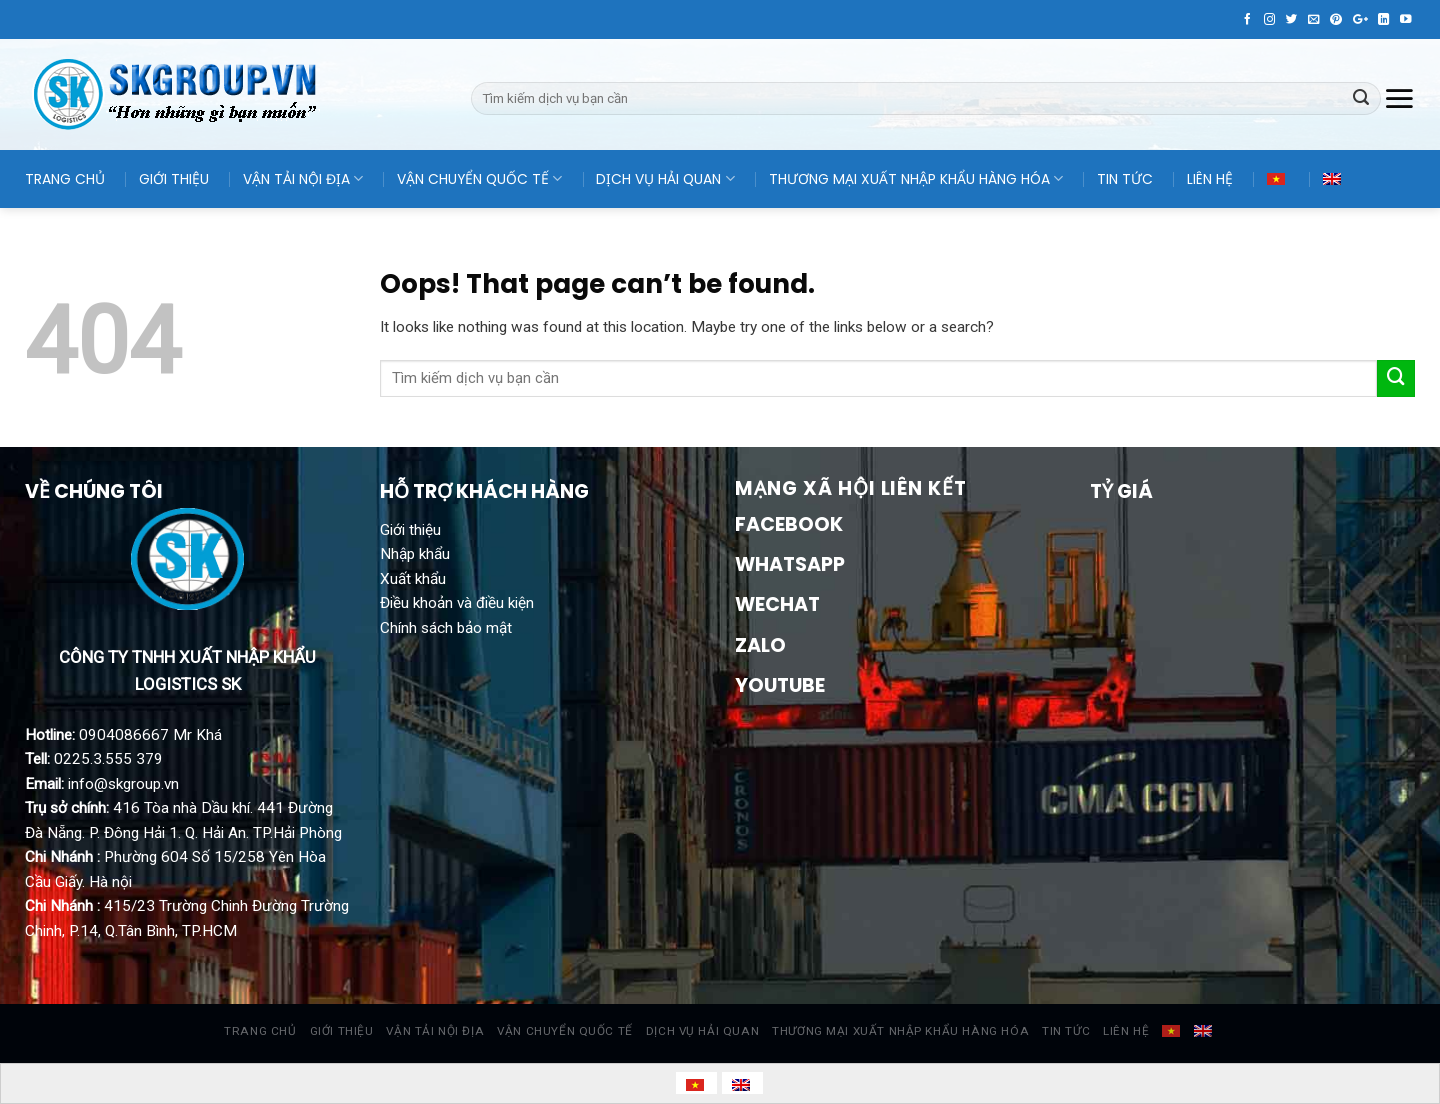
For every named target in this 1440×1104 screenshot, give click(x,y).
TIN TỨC (1125, 179)
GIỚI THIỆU (174, 179)
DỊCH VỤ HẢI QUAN (665, 179)
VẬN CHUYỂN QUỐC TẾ (479, 179)
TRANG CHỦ (65, 179)
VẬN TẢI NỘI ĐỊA (303, 179)
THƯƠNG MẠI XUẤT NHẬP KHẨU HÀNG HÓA (916, 179)
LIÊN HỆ (1210, 179)
